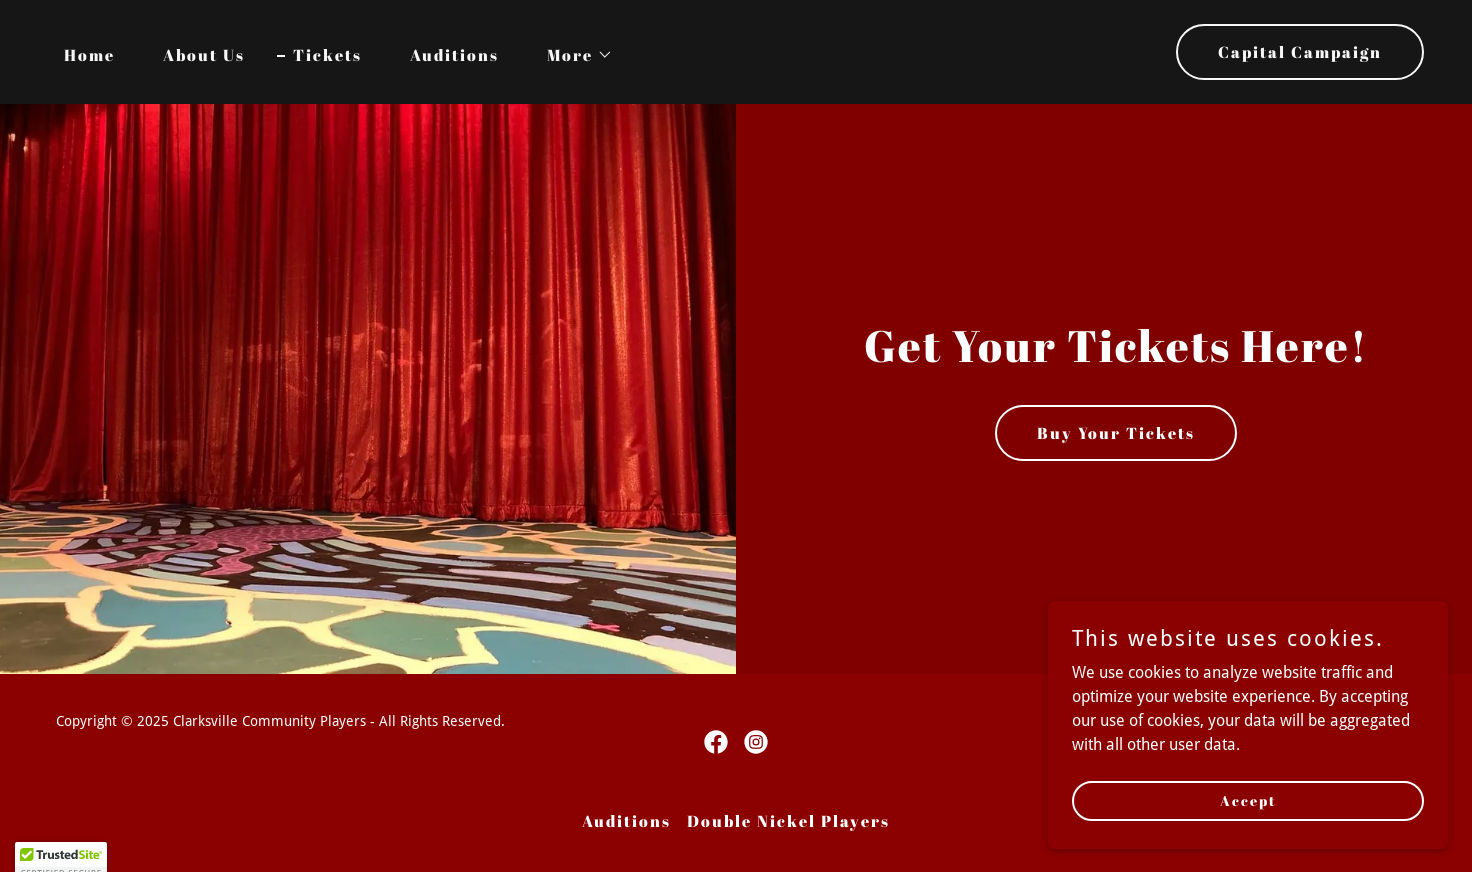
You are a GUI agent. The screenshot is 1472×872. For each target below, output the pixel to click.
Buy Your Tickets (1116, 433)
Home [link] (89, 55)
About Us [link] (204, 55)
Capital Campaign (1300, 52)
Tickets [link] (327, 55)
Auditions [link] (454, 55)
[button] (572, 55)
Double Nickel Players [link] (788, 821)
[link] (716, 742)
